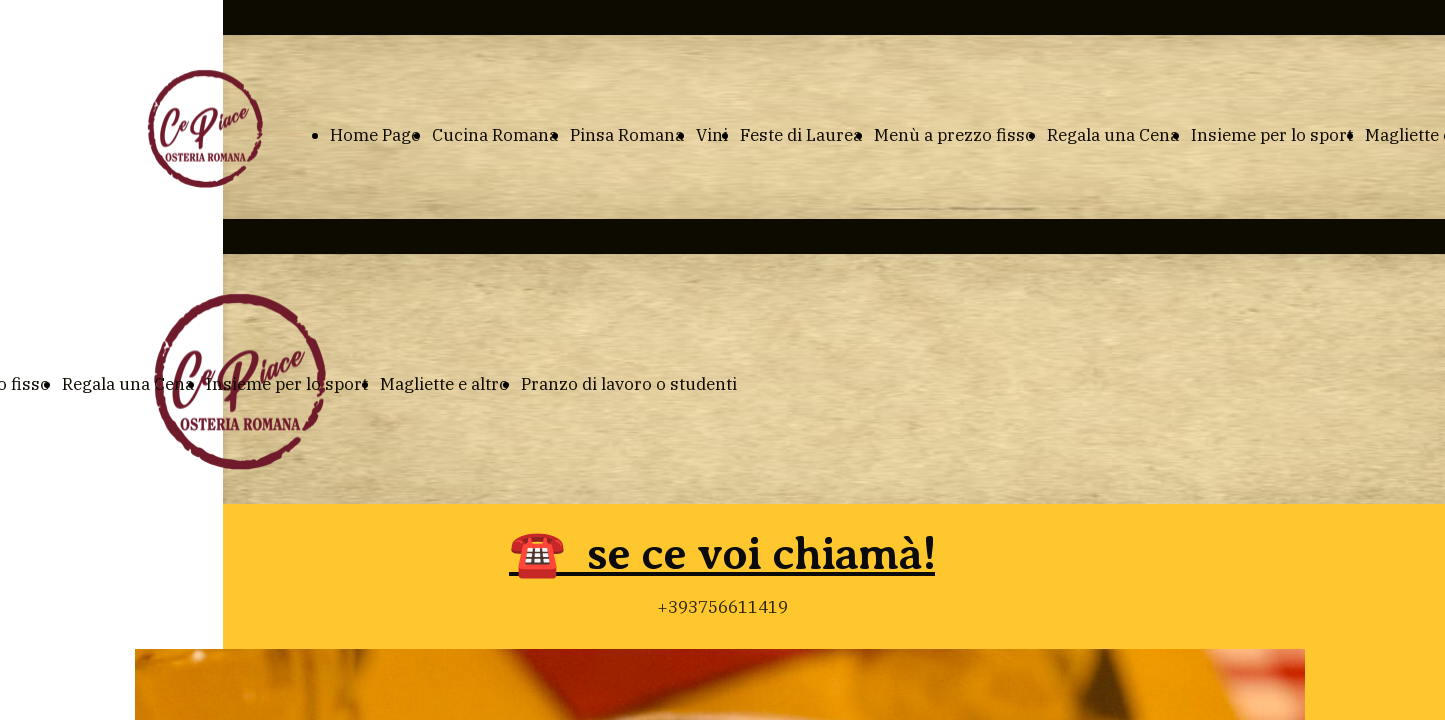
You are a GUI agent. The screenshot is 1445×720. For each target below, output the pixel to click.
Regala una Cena (1113, 135)
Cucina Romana (495, 135)
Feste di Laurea (801, 135)
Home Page (375, 135)
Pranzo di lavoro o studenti (629, 384)
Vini (712, 135)
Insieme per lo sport (1272, 135)
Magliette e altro (444, 384)
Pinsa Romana (627, 135)
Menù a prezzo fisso (954, 135)
